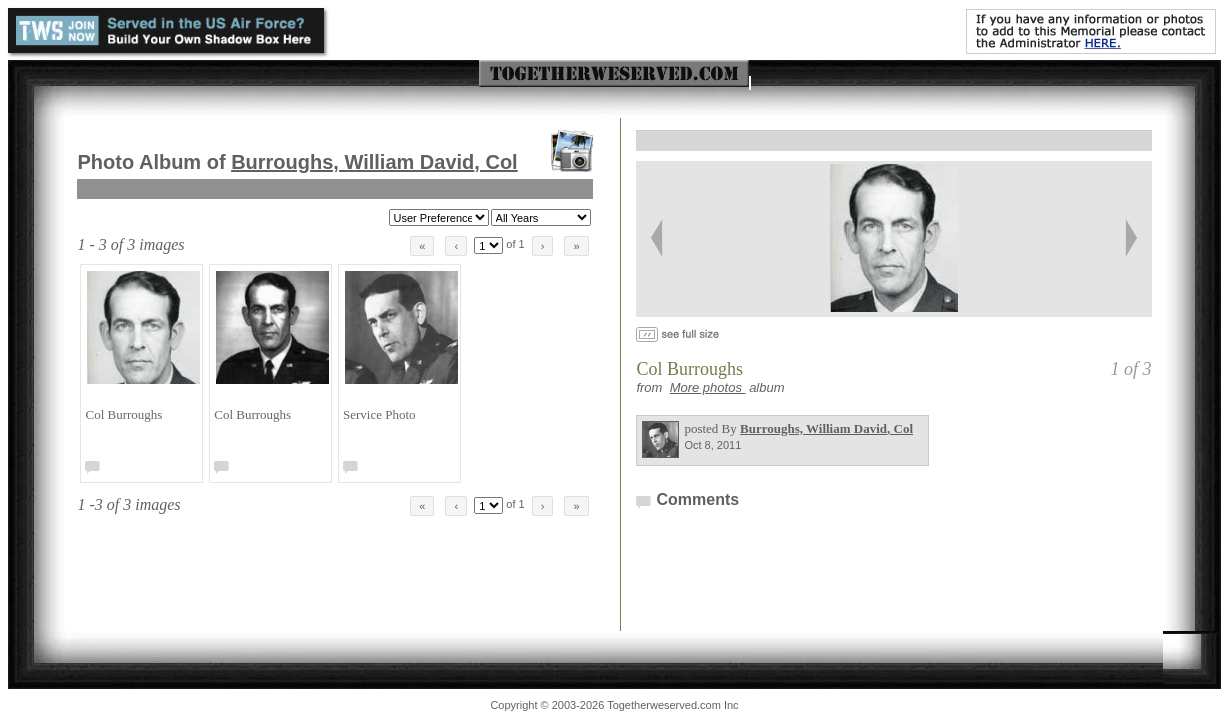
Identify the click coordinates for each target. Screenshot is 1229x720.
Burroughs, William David (374, 162)
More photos (708, 387)
